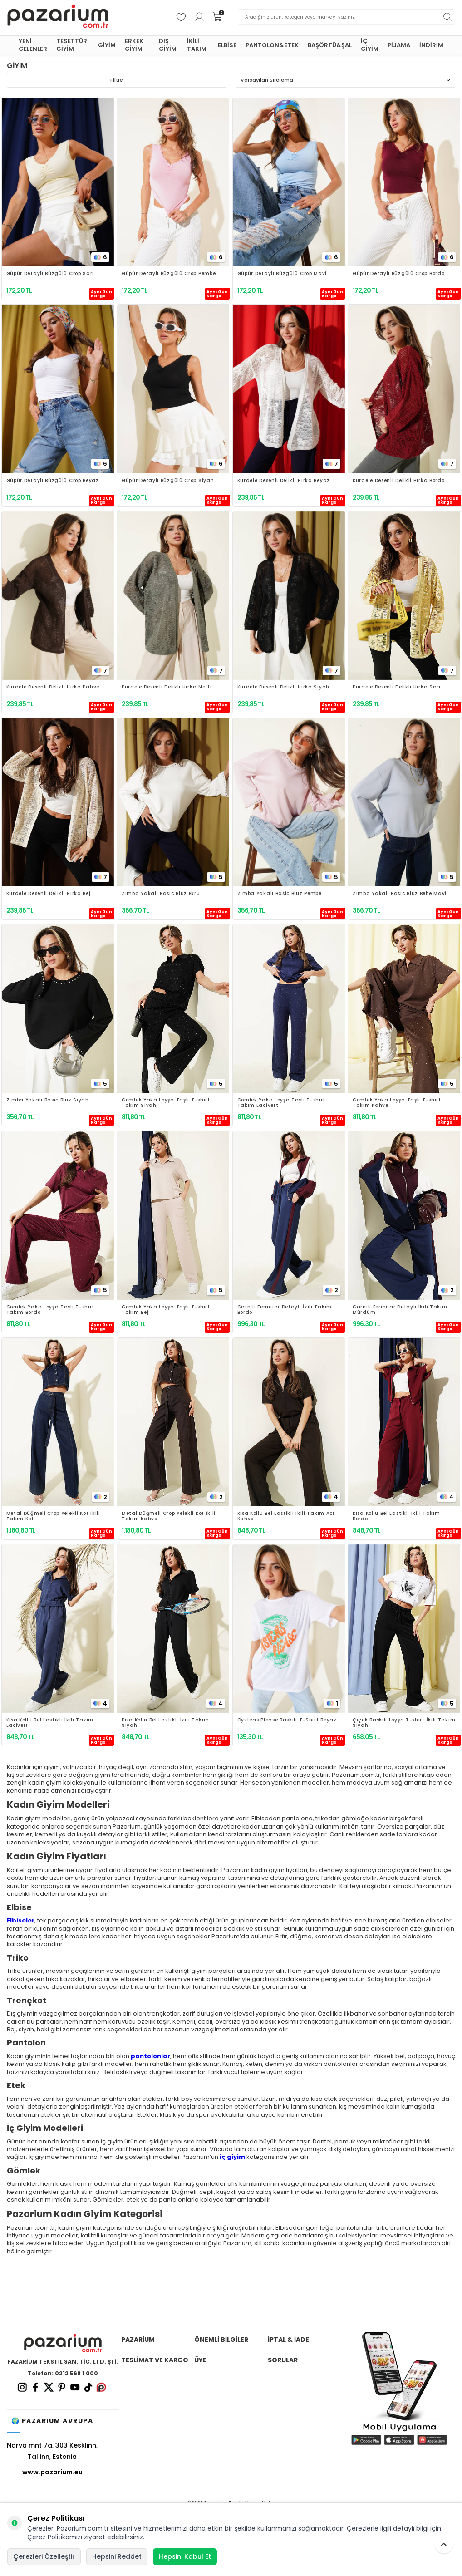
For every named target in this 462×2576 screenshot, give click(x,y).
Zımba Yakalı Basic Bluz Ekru (161, 894)
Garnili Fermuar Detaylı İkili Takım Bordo (284, 1309)
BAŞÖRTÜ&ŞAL (330, 45)
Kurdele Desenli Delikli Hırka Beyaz (283, 481)
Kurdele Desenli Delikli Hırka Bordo (399, 481)
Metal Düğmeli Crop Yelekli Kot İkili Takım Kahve (169, 1516)
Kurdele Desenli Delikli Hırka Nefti (167, 687)
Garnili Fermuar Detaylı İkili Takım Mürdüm (400, 1309)
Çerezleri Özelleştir (44, 2556)
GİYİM (107, 45)
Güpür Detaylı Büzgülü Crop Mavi (282, 274)
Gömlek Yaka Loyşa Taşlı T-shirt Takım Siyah (166, 1102)
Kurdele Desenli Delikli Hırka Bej (48, 894)
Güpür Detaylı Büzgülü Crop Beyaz (52, 481)
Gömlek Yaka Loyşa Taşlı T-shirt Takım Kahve (397, 1102)
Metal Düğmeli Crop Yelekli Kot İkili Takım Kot (53, 1516)
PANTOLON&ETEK (272, 45)
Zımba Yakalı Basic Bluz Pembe (279, 894)
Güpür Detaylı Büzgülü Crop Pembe (169, 274)
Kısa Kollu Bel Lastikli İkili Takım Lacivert (50, 1722)
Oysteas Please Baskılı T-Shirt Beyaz (287, 1720)
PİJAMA (399, 45)
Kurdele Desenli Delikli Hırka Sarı (397, 687)
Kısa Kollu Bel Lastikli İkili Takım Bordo (396, 1516)
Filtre (116, 80)
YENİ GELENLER (33, 45)
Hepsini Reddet (117, 2556)
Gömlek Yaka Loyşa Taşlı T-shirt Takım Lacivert (281, 1102)
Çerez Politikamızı (54, 2537)
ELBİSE (227, 45)
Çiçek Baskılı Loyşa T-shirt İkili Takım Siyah (404, 1722)
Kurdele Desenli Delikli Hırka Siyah (283, 687)
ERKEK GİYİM (134, 45)
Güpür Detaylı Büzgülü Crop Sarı (50, 274)
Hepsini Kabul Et (185, 2556)
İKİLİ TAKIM (196, 45)
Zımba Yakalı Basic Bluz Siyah (47, 1100)
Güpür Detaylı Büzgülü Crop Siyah (168, 481)
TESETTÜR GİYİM (71, 45)
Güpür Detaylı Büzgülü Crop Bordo (398, 274)
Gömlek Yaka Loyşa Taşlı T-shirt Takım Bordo (50, 1309)
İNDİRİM (431, 45)
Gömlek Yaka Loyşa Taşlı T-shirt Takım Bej (166, 1309)
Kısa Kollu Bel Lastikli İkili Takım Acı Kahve (285, 1516)
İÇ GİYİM (369, 45)
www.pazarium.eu (52, 2472)
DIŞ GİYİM (168, 45)
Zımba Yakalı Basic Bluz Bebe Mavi (400, 894)
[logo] (58, 16)
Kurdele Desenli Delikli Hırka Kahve (53, 687)
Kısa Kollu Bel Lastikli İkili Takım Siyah (165, 1722)
